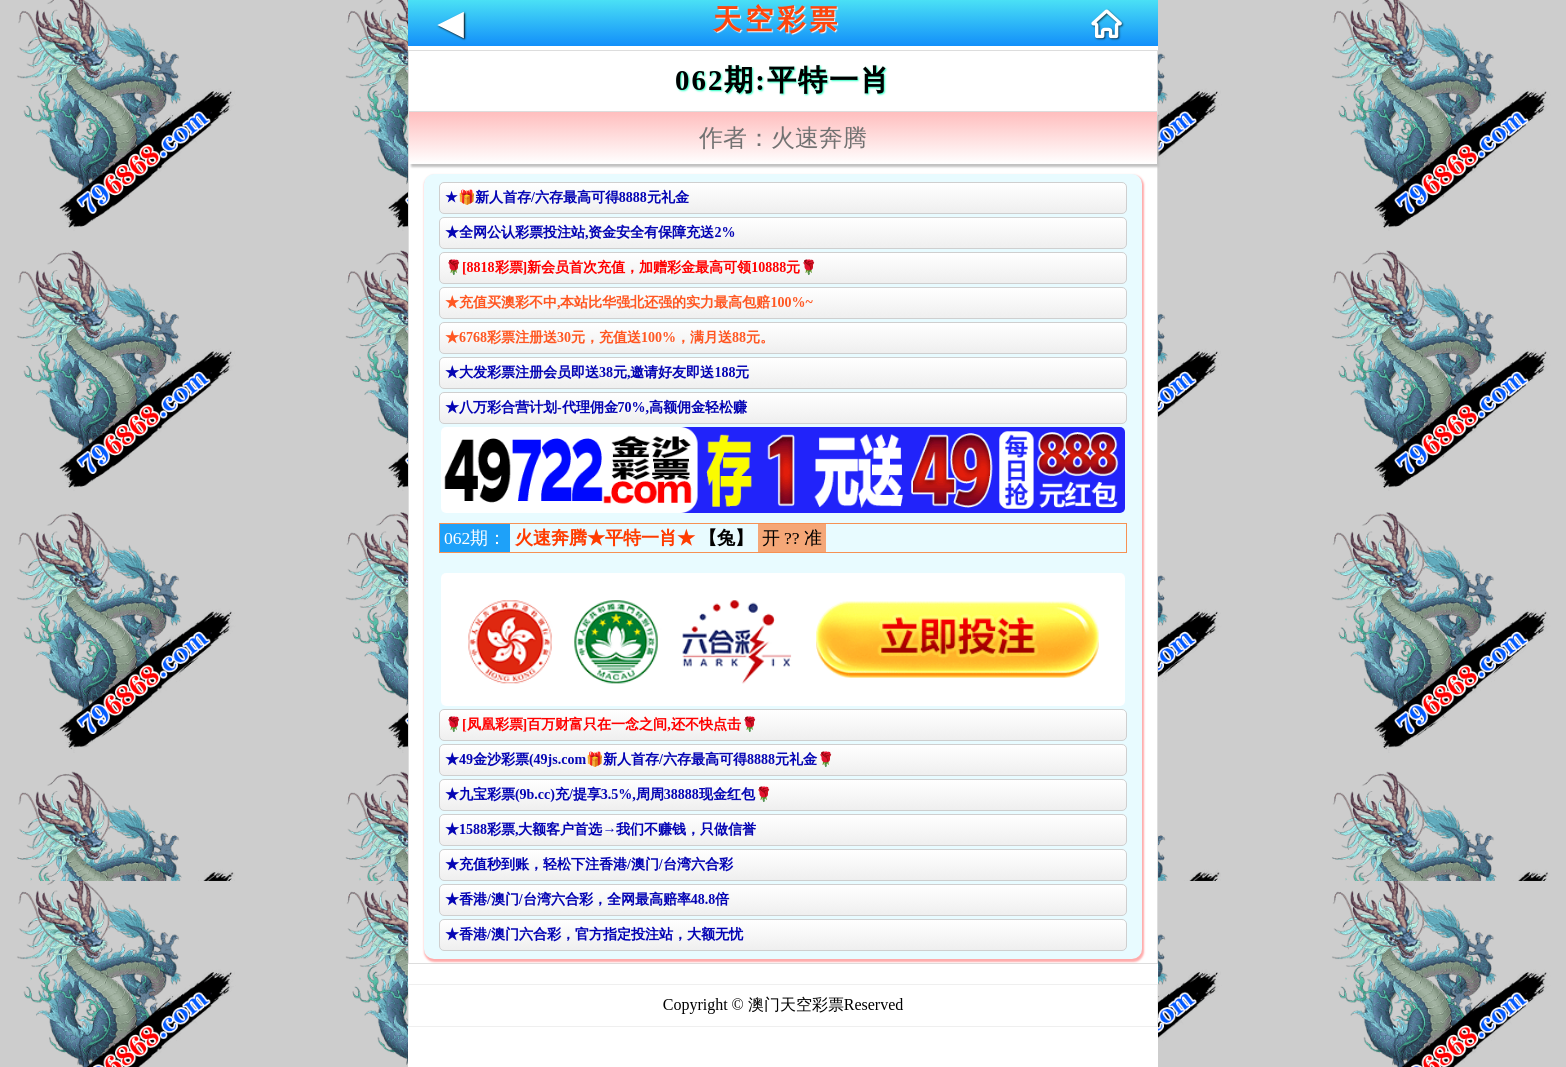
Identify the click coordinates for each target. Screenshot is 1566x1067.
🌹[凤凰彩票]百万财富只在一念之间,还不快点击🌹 (601, 724)
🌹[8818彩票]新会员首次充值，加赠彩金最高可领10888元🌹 (631, 267)
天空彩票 (777, 19)
